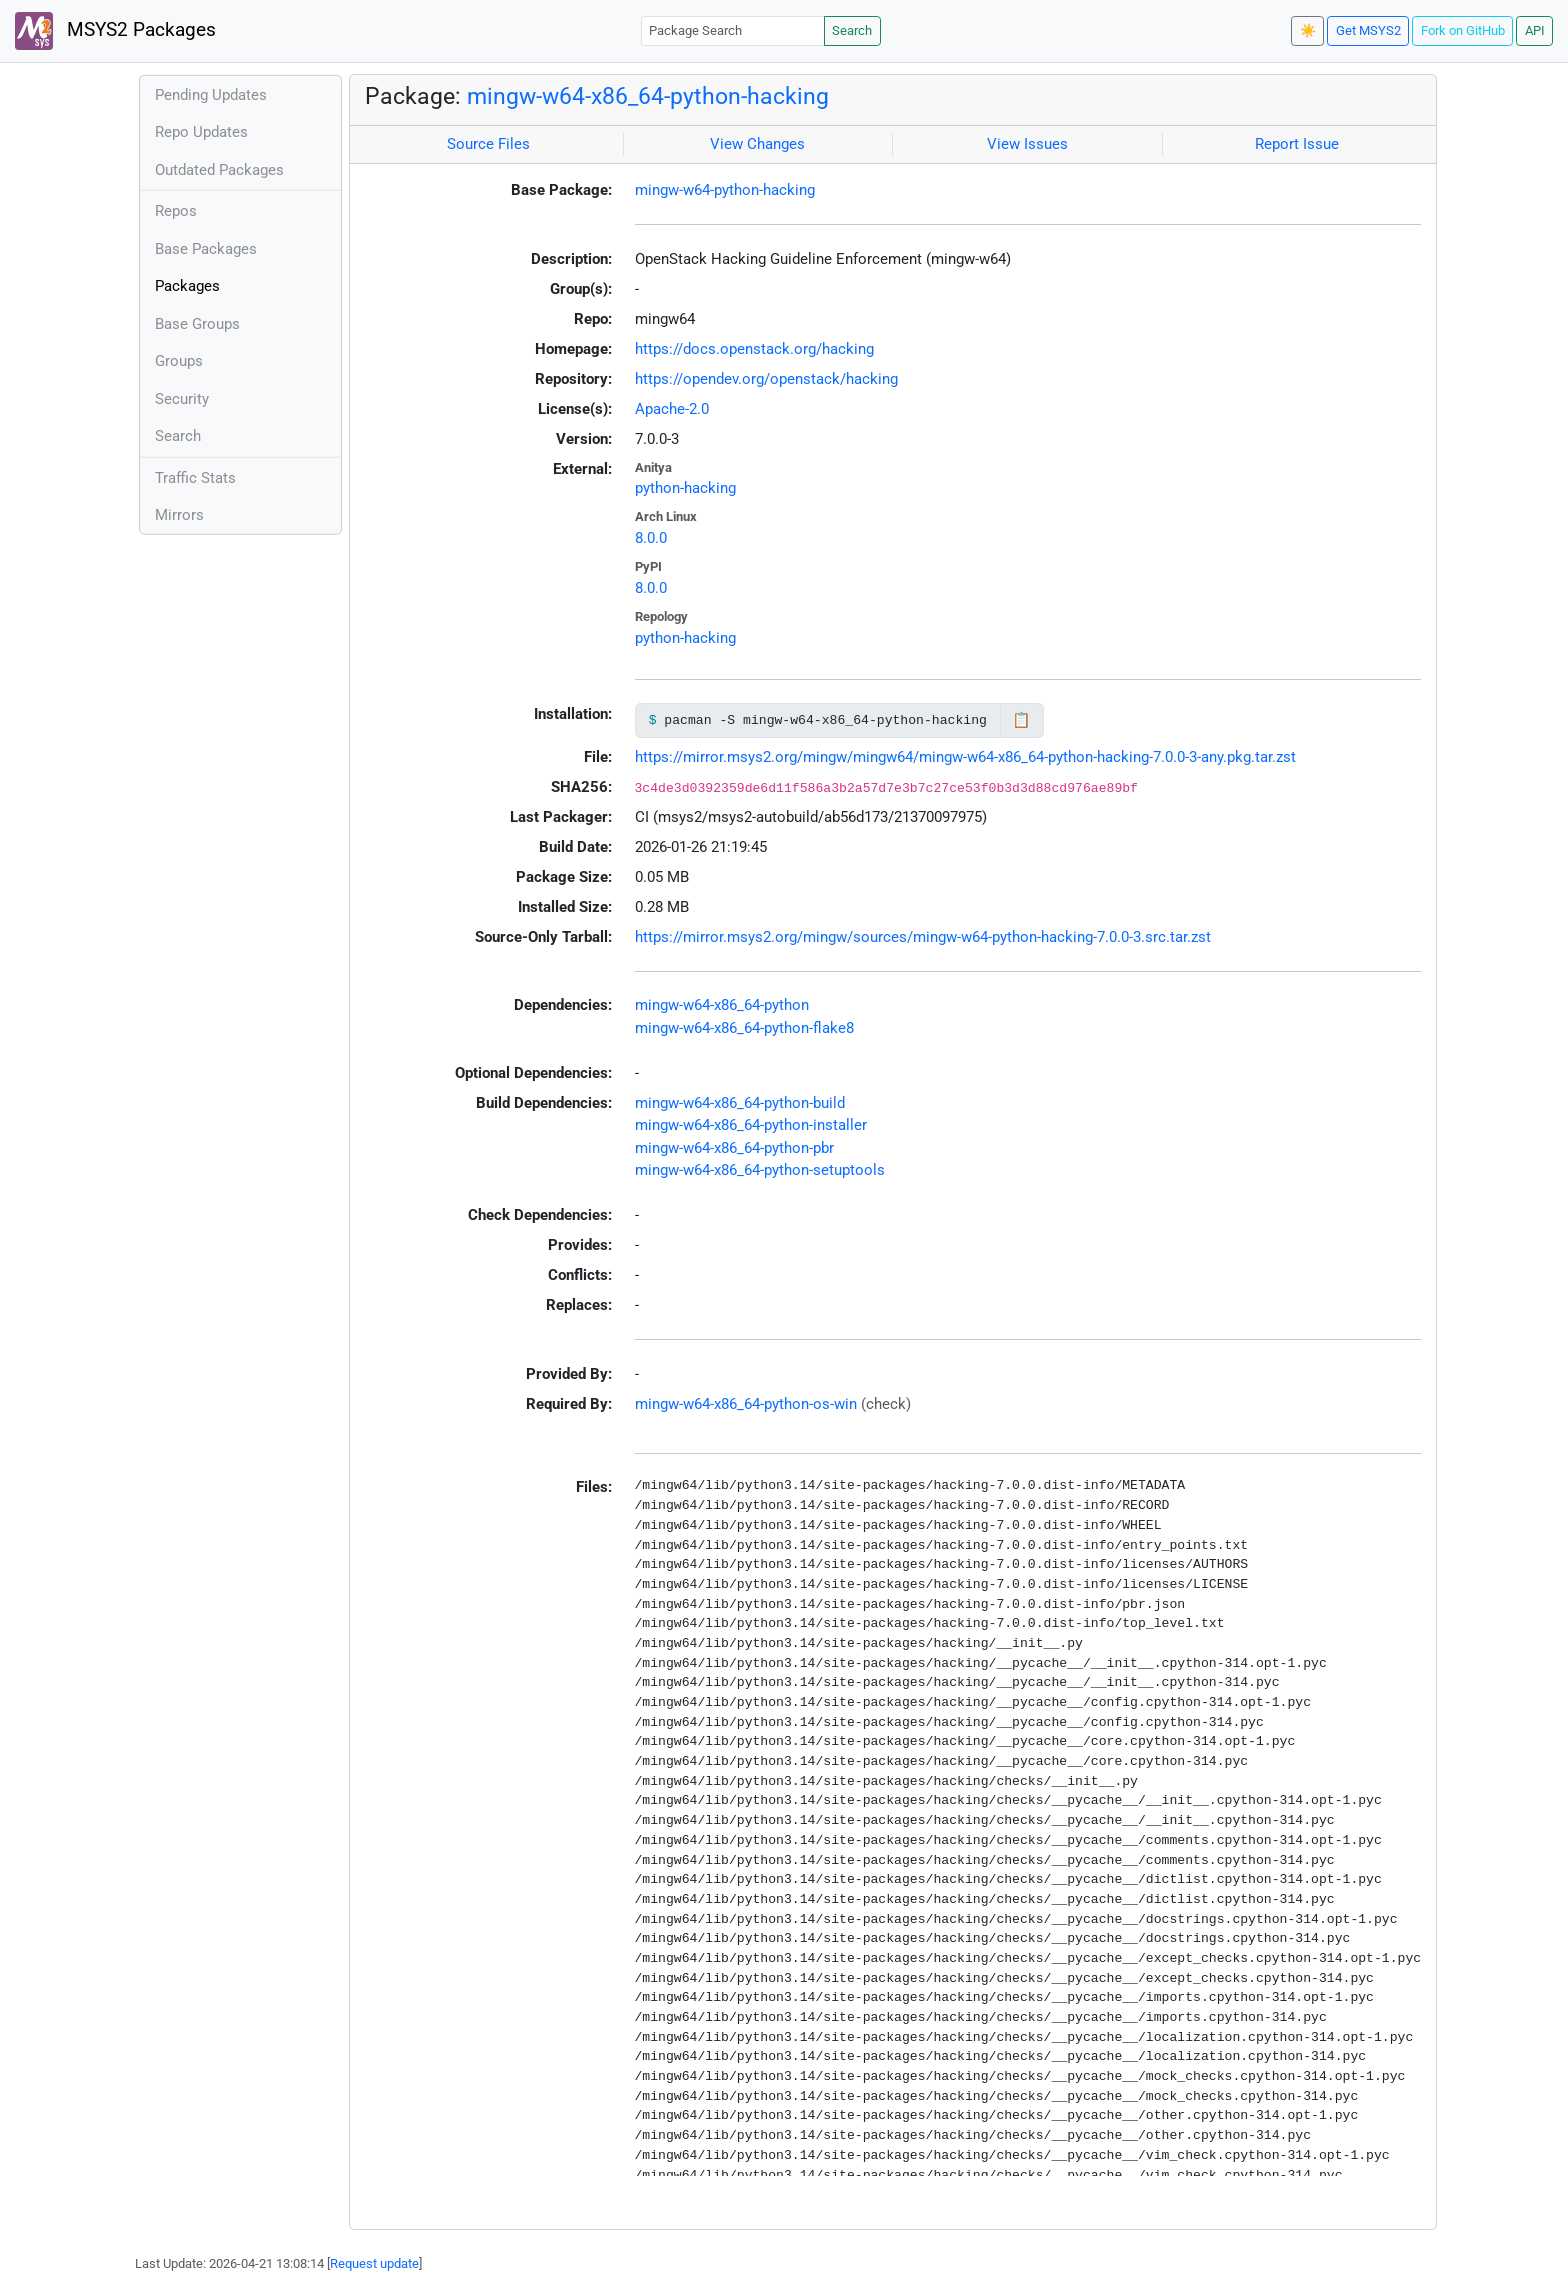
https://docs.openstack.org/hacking (754, 349)
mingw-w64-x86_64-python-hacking (648, 96)
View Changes (757, 144)
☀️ (1308, 30)
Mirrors (179, 515)
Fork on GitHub (1463, 30)
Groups (179, 361)
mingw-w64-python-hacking (725, 190)
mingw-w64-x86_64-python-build (740, 1103)
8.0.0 (651, 538)
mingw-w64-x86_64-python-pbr (734, 1148)
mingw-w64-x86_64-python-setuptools (760, 1170)
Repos (176, 211)
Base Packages (206, 249)
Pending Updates (211, 95)
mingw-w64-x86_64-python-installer (751, 1125)
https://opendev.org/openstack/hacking (766, 379)
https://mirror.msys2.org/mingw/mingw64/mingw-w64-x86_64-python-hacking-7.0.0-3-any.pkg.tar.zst (965, 757)
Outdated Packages (219, 170)
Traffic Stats (195, 478)
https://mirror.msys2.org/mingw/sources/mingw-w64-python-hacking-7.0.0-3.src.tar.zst (923, 937)
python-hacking (685, 488)
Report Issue (1297, 144)
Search (852, 30)
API (1535, 30)
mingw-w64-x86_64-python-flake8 (744, 1028)
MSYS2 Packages (115, 31)
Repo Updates (201, 132)
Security (182, 399)
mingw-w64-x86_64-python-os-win (746, 1404)
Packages (187, 286)
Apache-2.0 (672, 409)
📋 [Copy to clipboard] (1021, 720)
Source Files (488, 144)
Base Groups (197, 324)
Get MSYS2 (1368, 30)
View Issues (1027, 144)
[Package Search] (733, 30)
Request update (374, 2263)
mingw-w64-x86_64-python (722, 1005)
